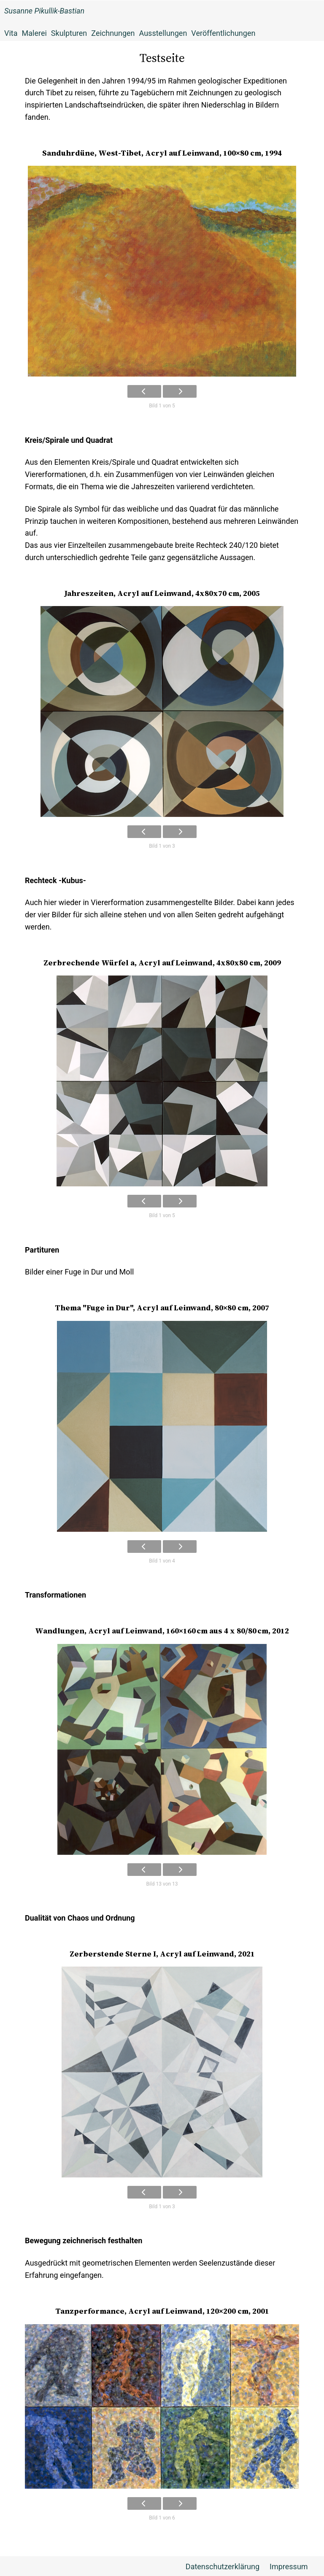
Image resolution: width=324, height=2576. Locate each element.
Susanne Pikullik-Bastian (44, 10)
